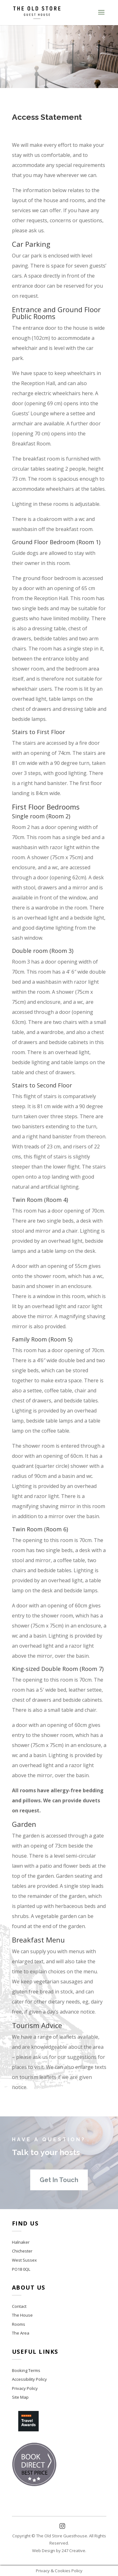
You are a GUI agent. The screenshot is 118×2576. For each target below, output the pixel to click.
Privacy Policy (25, 2388)
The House (22, 2315)
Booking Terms (26, 2370)
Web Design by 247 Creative (58, 2550)
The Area (20, 2333)
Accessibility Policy (29, 2379)
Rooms (18, 2324)
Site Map (20, 2397)
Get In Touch (59, 2180)
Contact (19, 2306)
